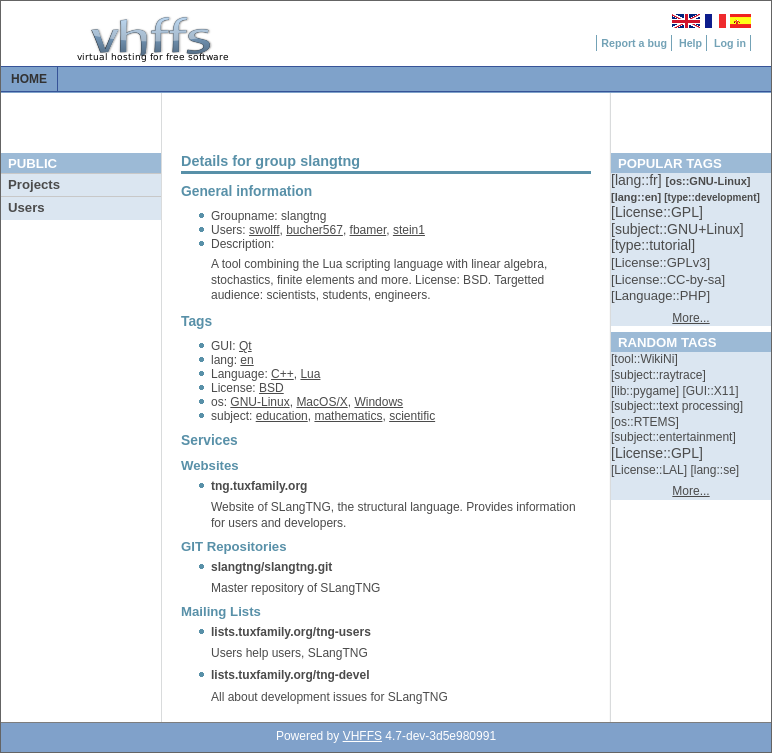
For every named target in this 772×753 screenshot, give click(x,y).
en (246, 360)
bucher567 (314, 230)
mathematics (348, 416)
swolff (264, 230)
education (282, 416)
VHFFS (362, 736)
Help (690, 43)
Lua (310, 374)
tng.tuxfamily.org (259, 486)
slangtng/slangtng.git (271, 567)
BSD (271, 388)
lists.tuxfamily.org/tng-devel (290, 675)
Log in (730, 43)
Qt (245, 346)
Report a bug (634, 43)
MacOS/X (321, 402)
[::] (638, 180)
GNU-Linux (259, 402)
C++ (282, 374)
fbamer (368, 230)
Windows (378, 402)
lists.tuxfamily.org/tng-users (291, 632)
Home (29, 79)
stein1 (409, 230)
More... (690, 318)
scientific (412, 416)
